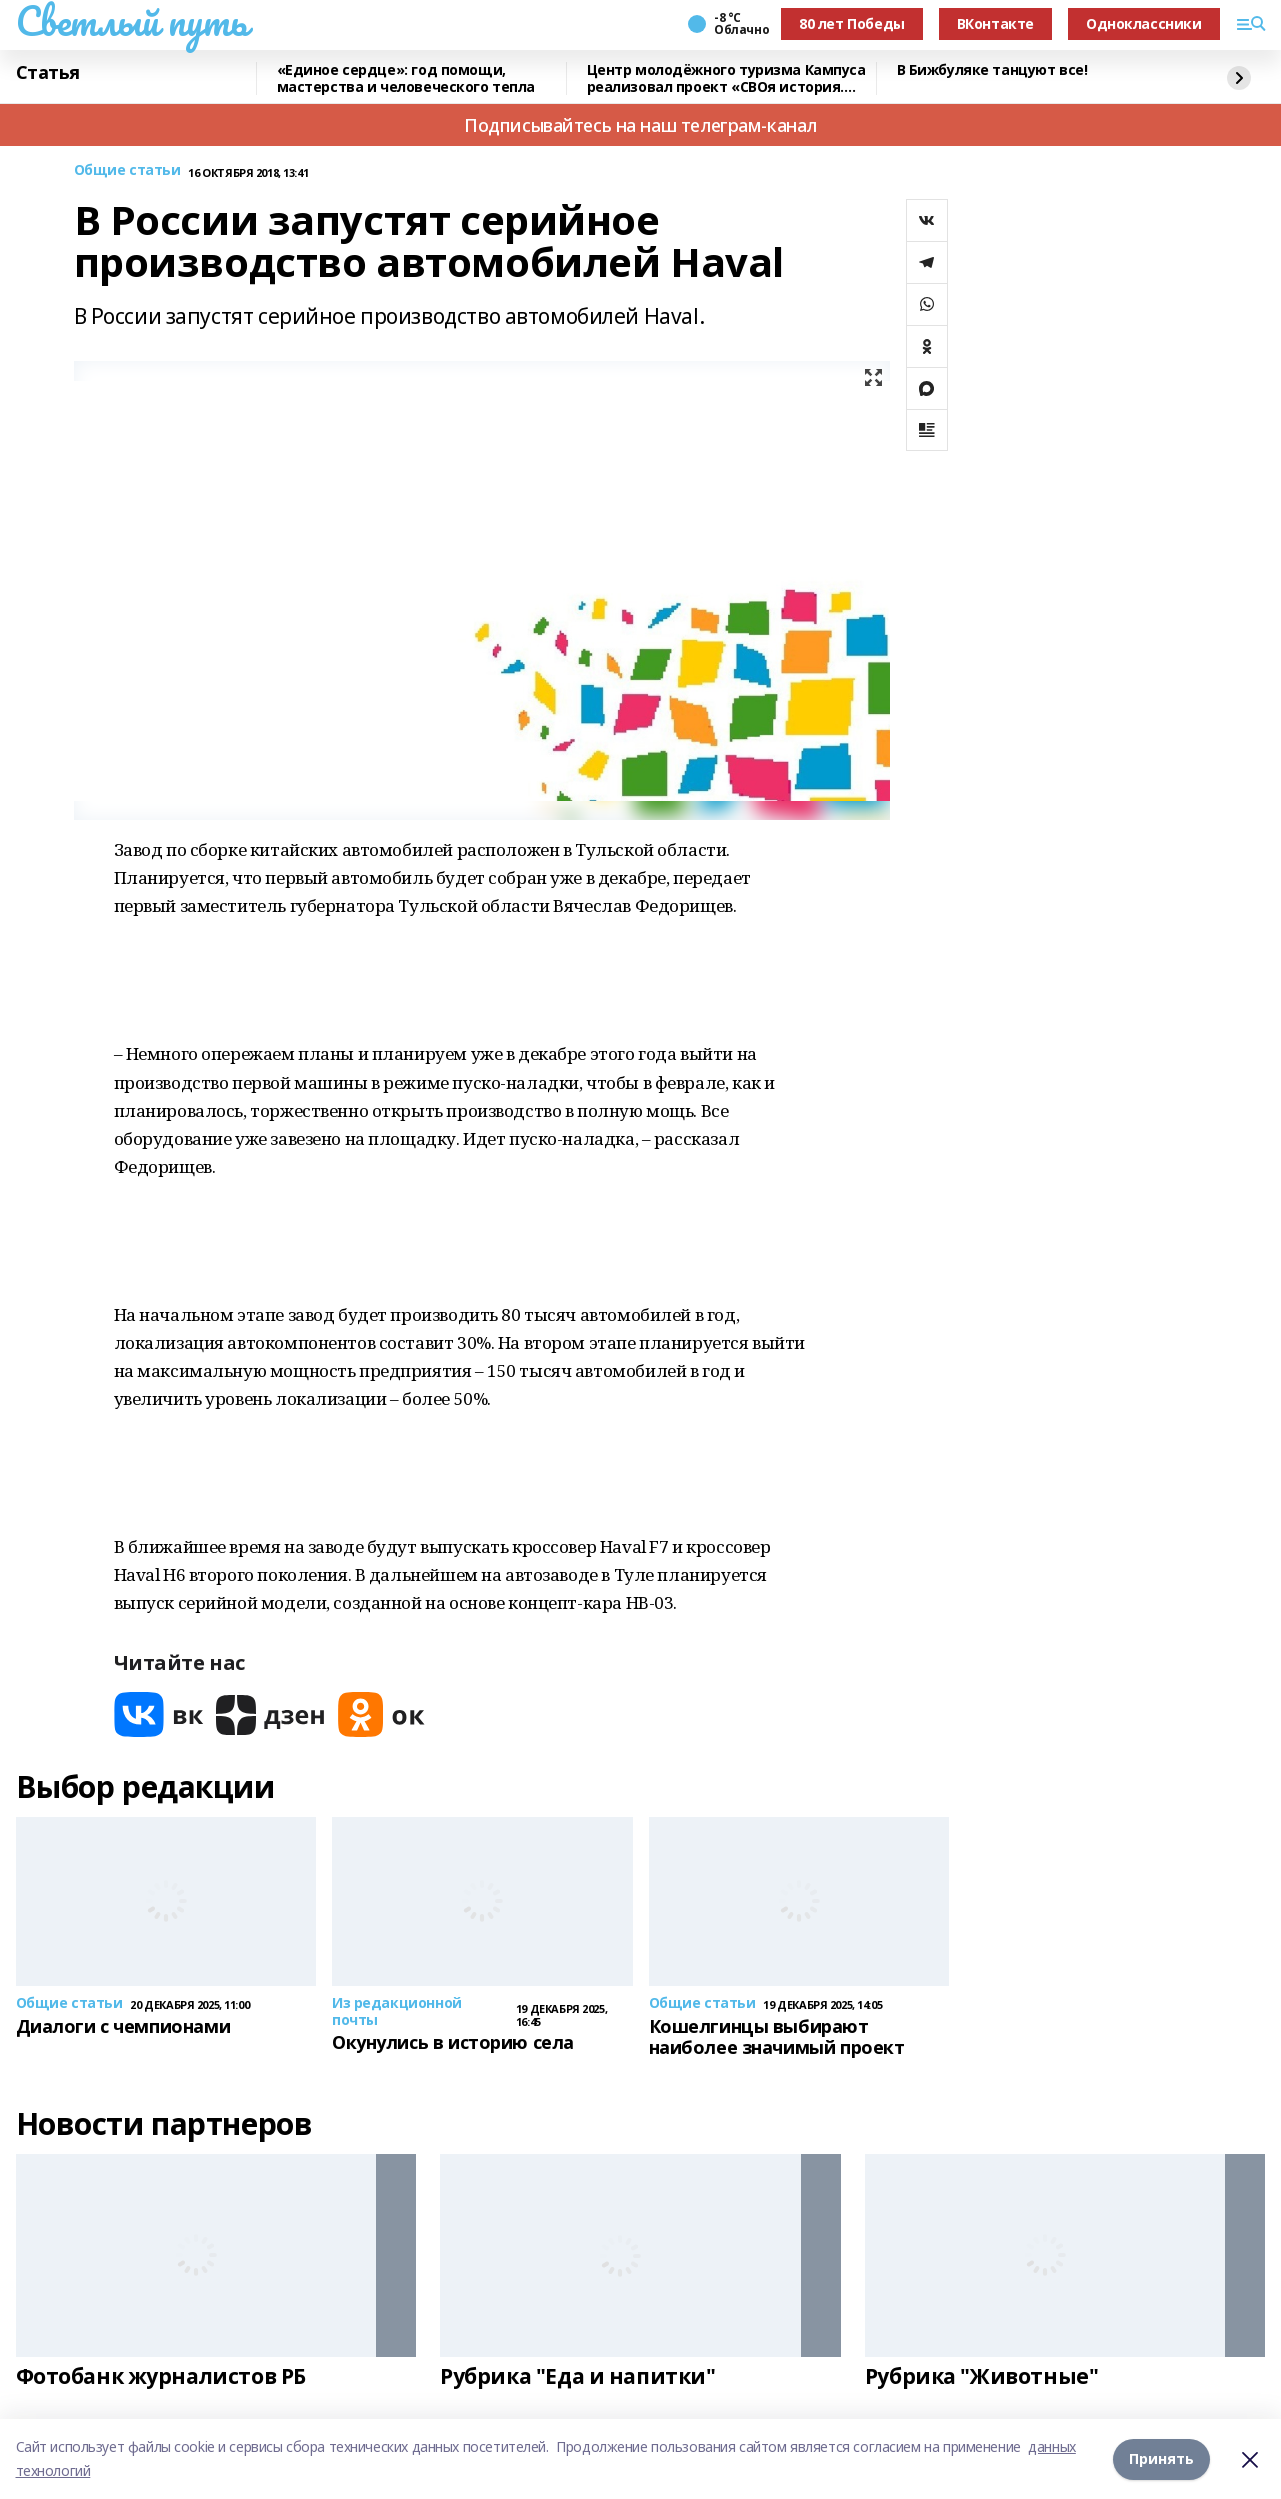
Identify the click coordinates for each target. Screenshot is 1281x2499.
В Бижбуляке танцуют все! (992, 70)
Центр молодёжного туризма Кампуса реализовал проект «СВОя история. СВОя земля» (726, 78)
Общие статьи (127, 170)
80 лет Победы (852, 23)
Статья (48, 73)
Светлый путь (132, 21)
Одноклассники (1144, 23)
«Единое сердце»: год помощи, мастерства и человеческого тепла (406, 78)
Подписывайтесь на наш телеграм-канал (640, 125)
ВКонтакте (995, 23)
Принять (1161, 2458)
